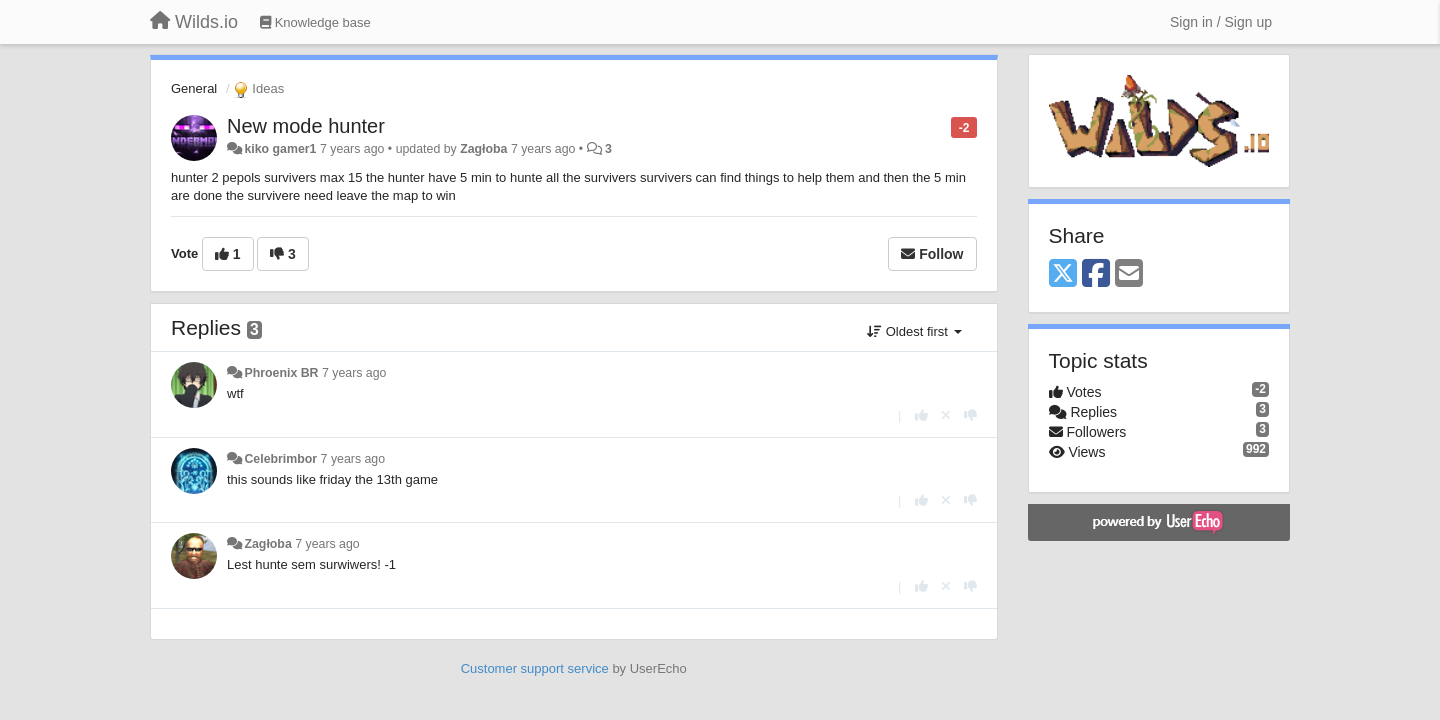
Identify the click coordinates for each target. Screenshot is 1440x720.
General (194, 88)
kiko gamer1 (280, 149)
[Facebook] (1096, 274)
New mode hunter (306, 126)
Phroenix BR (281, 373)
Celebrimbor (280, 459)
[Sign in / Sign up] (1221, 22)
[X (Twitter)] (1063, 274)
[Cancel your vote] (946, 415)
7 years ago (354, 373)
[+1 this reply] (921, 415)
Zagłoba (483, 149)
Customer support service (535, 668)
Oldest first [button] (914, 331)
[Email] (1129, 274)
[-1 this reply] (970, 415)
